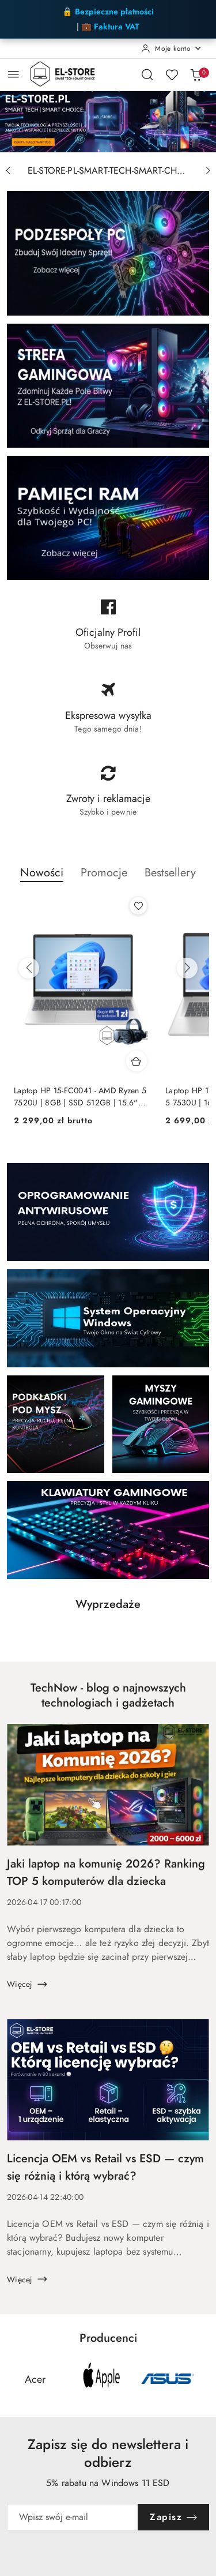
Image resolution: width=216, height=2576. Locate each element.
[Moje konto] (171, 48)
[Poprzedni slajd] (8, 170)
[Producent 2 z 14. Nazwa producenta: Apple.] (101, 2378)
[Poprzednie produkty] (28, 968)
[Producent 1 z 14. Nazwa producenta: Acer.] (35, 2378)
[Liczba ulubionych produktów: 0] (171, 74)
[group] (108, 121)
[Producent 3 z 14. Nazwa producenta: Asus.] (167, 2378)
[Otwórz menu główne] (13, 74)
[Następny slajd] (208, 170)
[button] (42, 879)
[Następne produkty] (187, 968)
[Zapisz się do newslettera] (72, 2517)
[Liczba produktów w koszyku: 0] (196, 74)
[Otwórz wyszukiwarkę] (147, 74)
